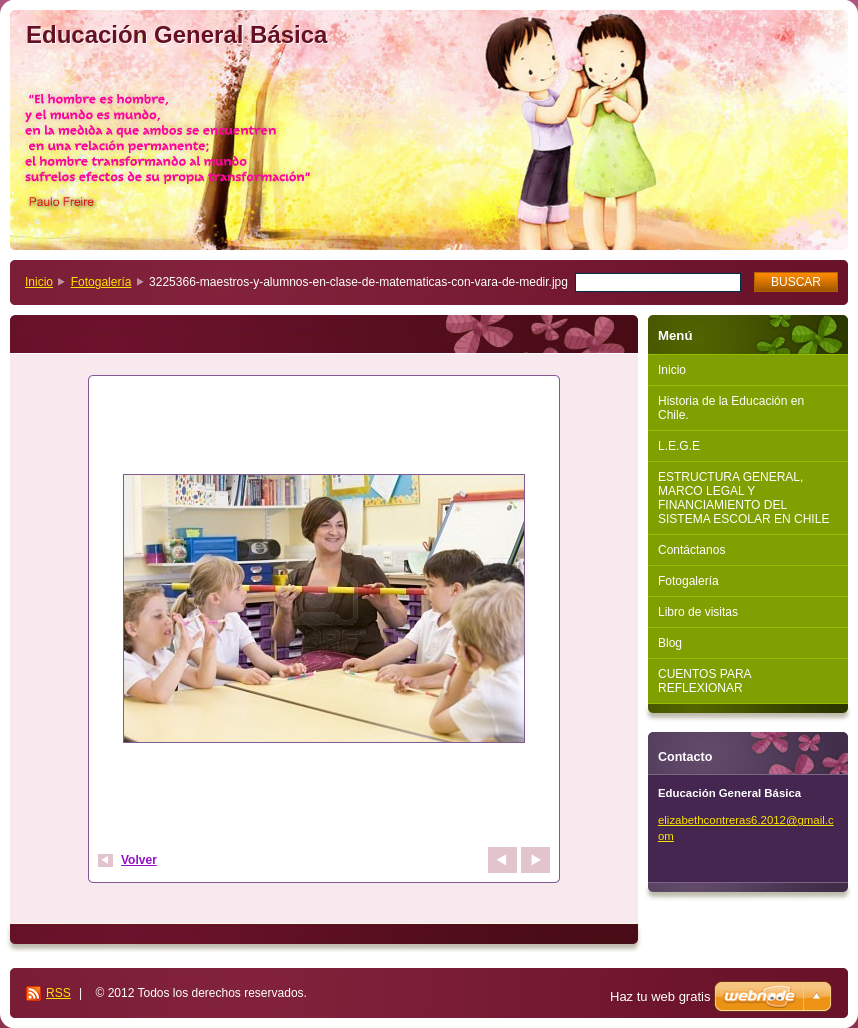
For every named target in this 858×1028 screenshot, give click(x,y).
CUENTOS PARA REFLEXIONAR (705, 681)
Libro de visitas (698, 612)
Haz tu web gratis (660, 996)
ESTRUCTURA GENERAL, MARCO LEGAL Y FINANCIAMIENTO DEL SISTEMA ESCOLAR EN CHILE (743, 498)
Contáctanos (691, 550)
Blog (670, 643)
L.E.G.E (679, 446)
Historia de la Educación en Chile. (731, 408)
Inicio (39, 282)
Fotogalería (101, 282)
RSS (58, 993)
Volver (139, 860)
